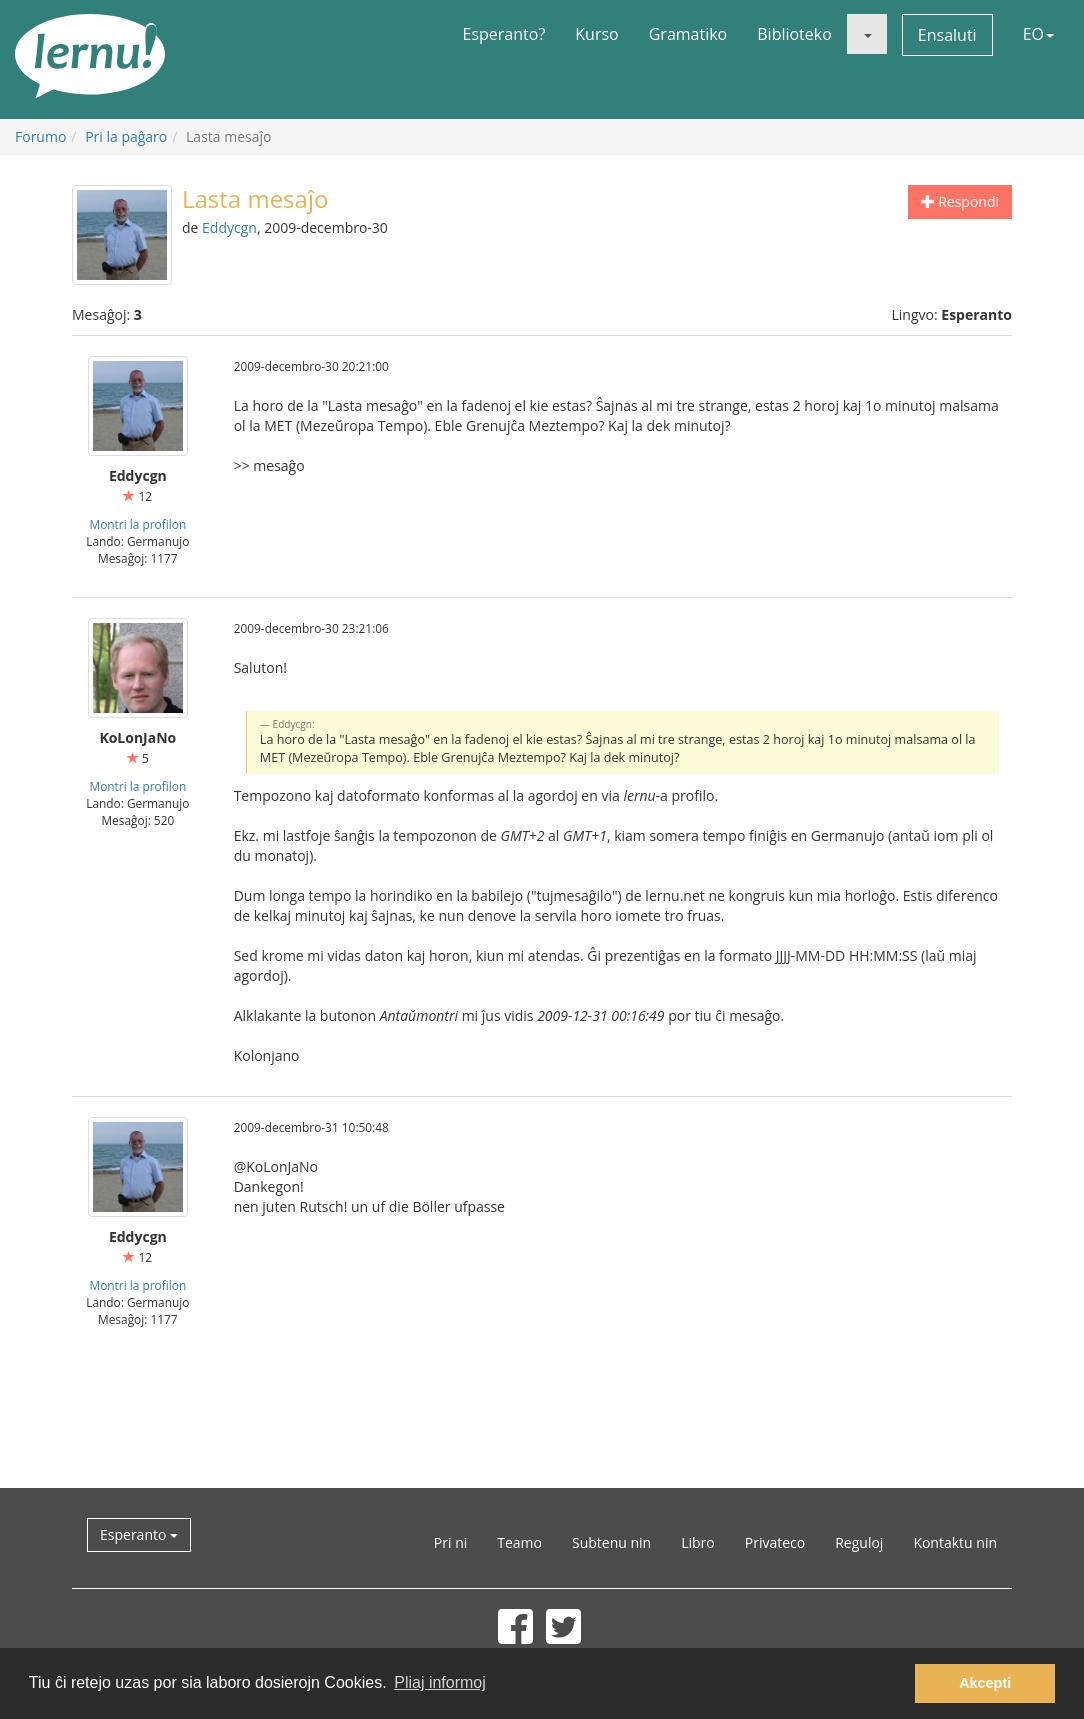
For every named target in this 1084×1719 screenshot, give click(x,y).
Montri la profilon (137, 524)
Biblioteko (794, 34)
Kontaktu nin (955, 1542)
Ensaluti (947, 35)
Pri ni (450, 1542)
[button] (867, 34)
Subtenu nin (611, 1542)
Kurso (596, 34)
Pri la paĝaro (126, 136)
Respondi (960, 201)
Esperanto (139, 1534)
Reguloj (859, 1542)
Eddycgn (229, 227)
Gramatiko (688, 34)
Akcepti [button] (985, 1683)
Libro (698, 1542)
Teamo (519, 1542)
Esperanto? (504, 34)
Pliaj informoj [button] (440, 1682)
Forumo (40, 136)
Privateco (775, 1542)
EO (1038, 34)
